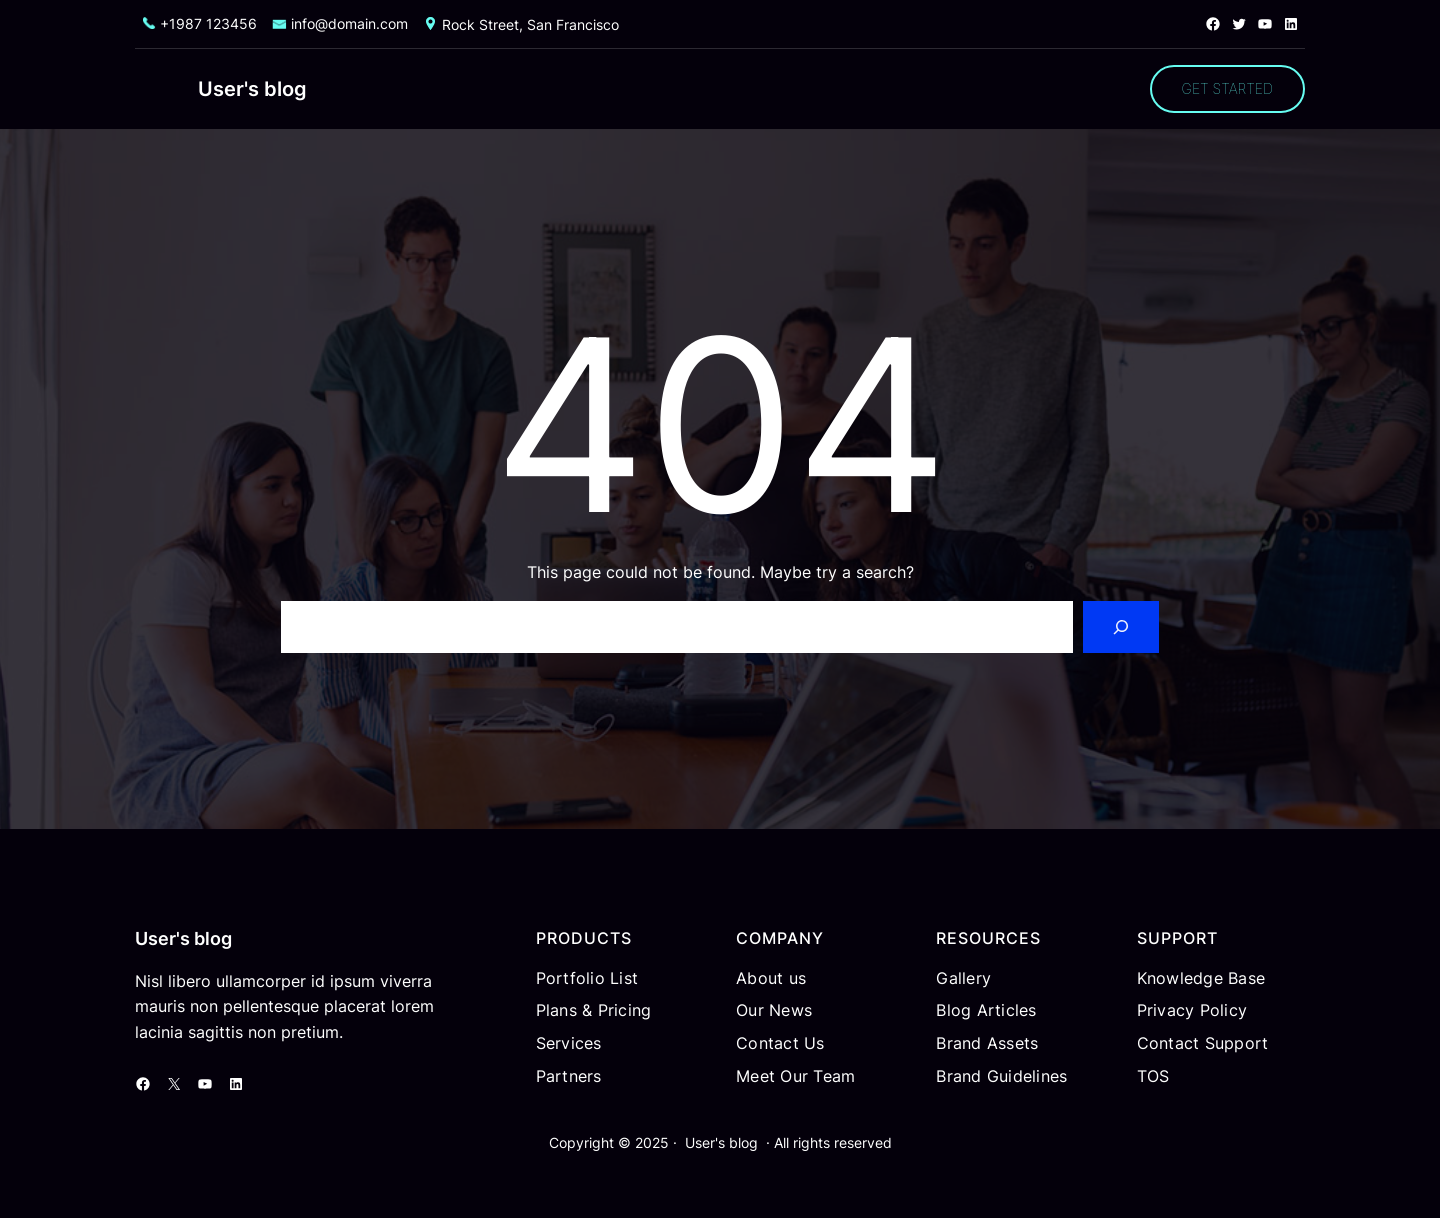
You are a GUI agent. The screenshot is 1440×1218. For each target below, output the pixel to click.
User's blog (252, 89)
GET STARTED (1227, 88)
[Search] (1121, 627)
